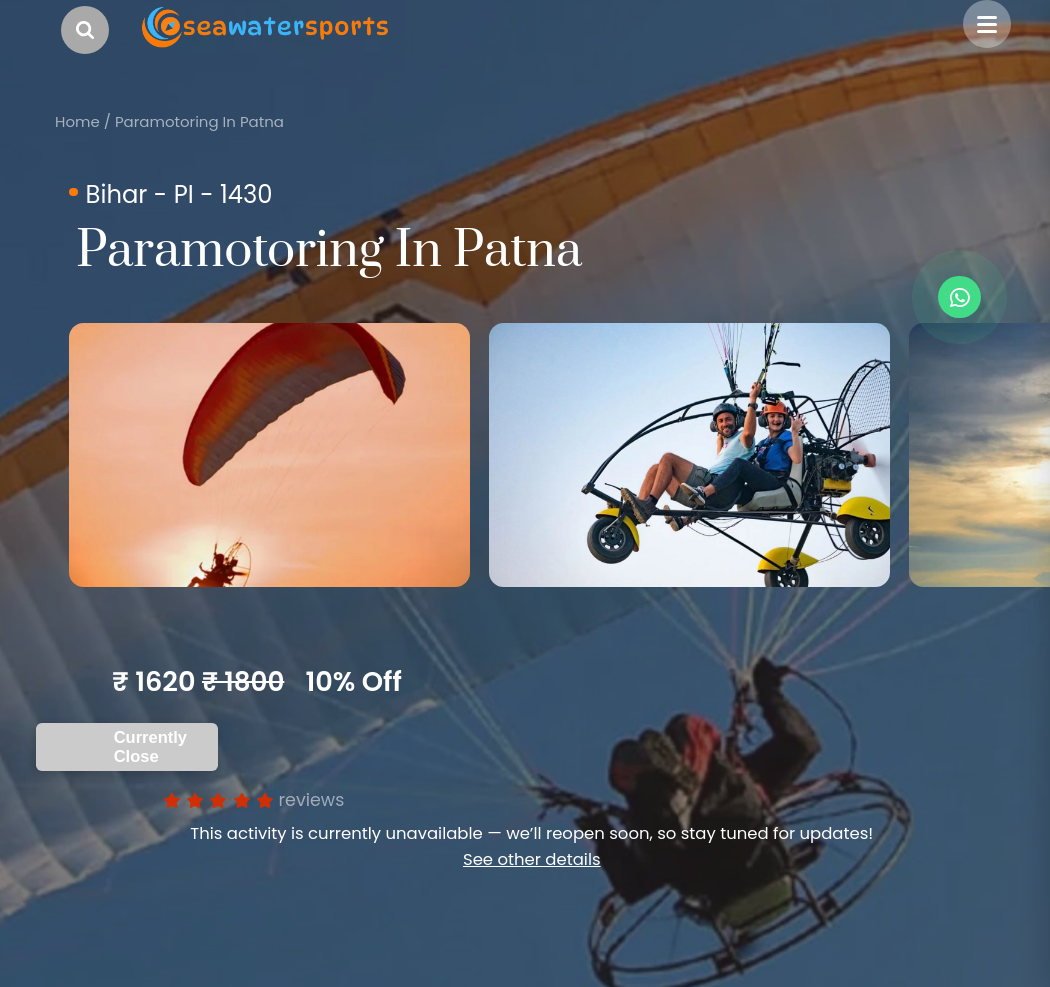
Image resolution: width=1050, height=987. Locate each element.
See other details (532, 859)
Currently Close (150, 746)
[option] (269, 455)
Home (77, 121)
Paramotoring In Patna (199, 121)
